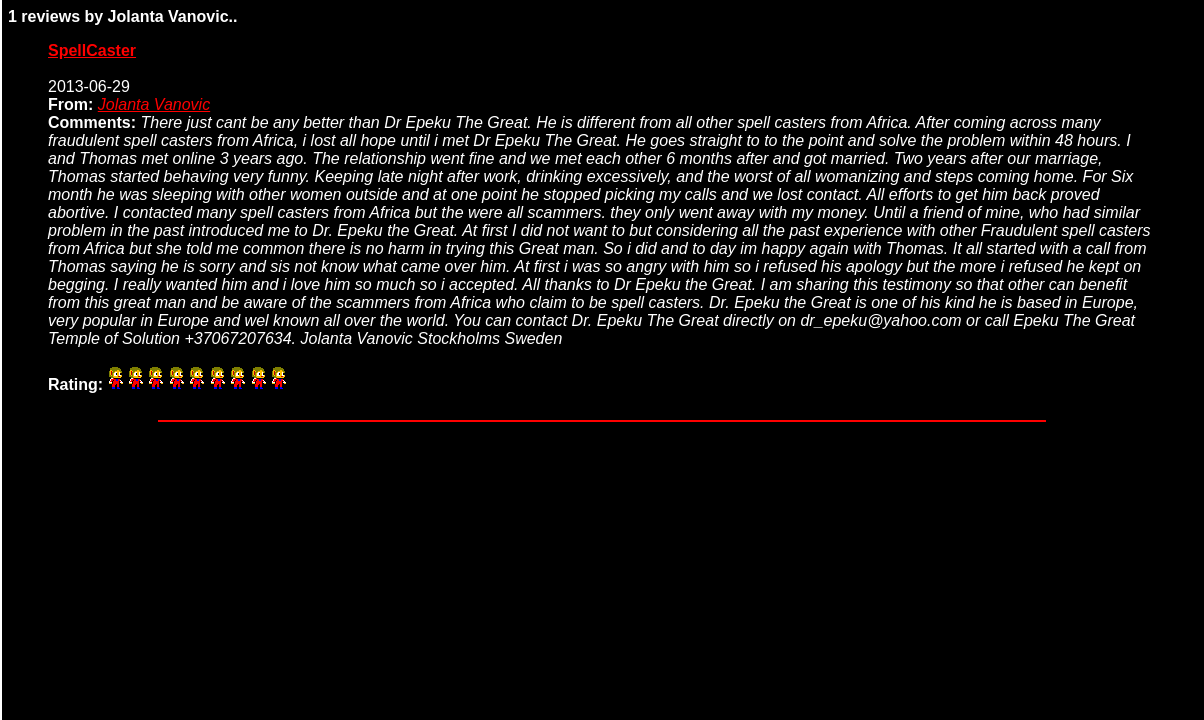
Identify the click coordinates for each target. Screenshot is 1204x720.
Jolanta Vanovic (154, 104)
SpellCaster (92, 50)
